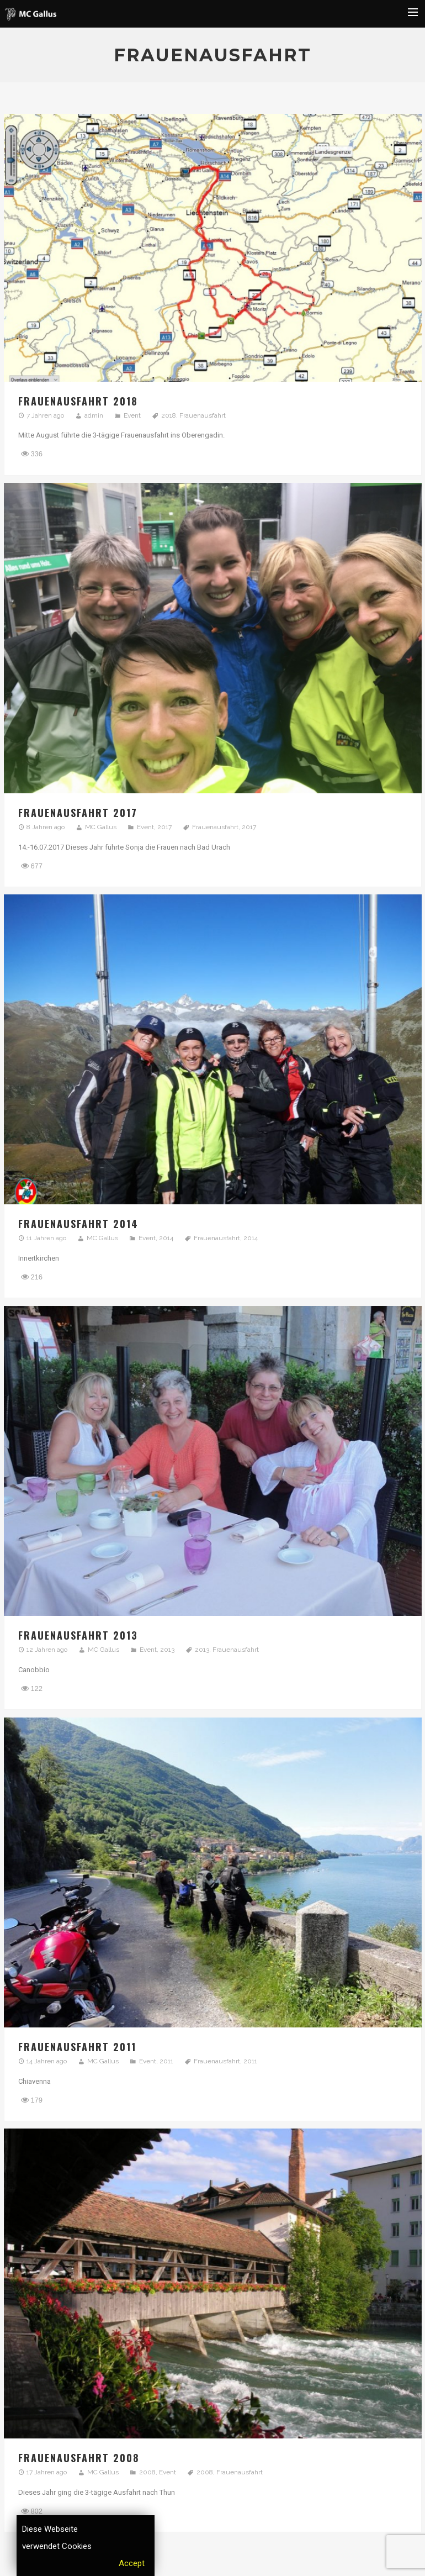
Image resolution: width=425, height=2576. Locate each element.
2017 (164, 827)
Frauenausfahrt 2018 (78, 401)
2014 (166, 1238)
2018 (168, 415)
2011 (166, 2061)
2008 (147, 2472)
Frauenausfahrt (202, 415)
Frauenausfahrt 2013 (78, 1635)
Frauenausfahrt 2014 (78, 1224)
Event (132, 415)
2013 (167, 1649)
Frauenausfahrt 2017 (77, 813)
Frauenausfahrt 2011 (77, 2047)
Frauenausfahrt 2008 (79, 2458)
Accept (132, 2563)
